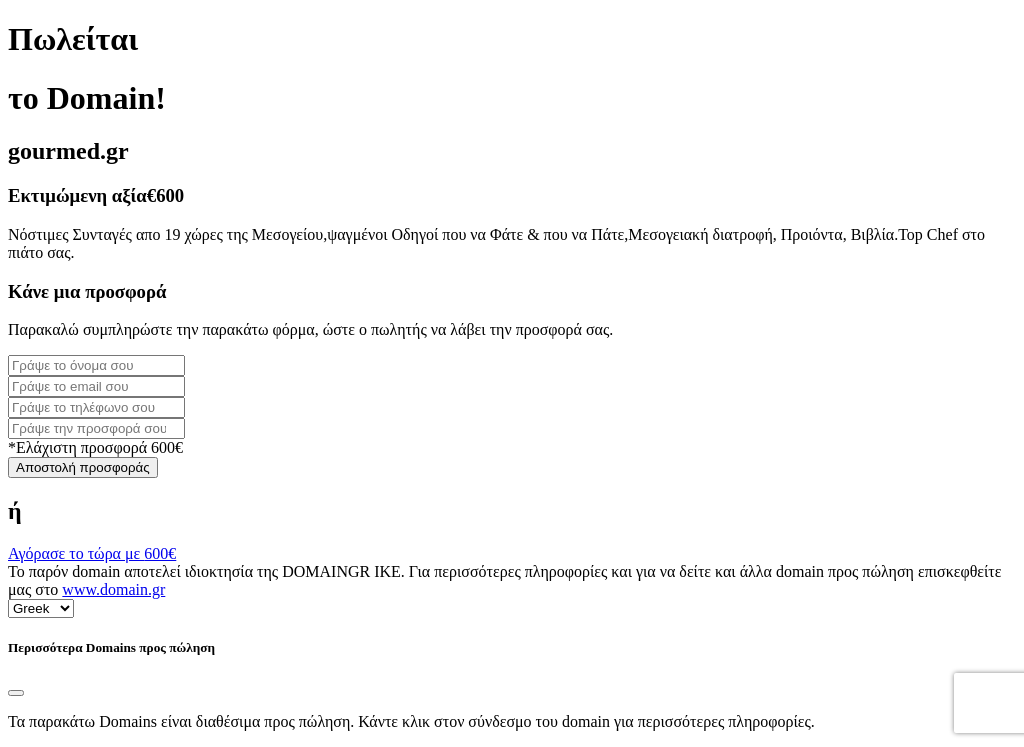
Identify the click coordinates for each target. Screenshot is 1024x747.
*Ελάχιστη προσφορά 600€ (95, 447)
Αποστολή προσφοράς (83, 467)
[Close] (16, 693)
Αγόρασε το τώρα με (92, 553)
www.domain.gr (113, 589)
